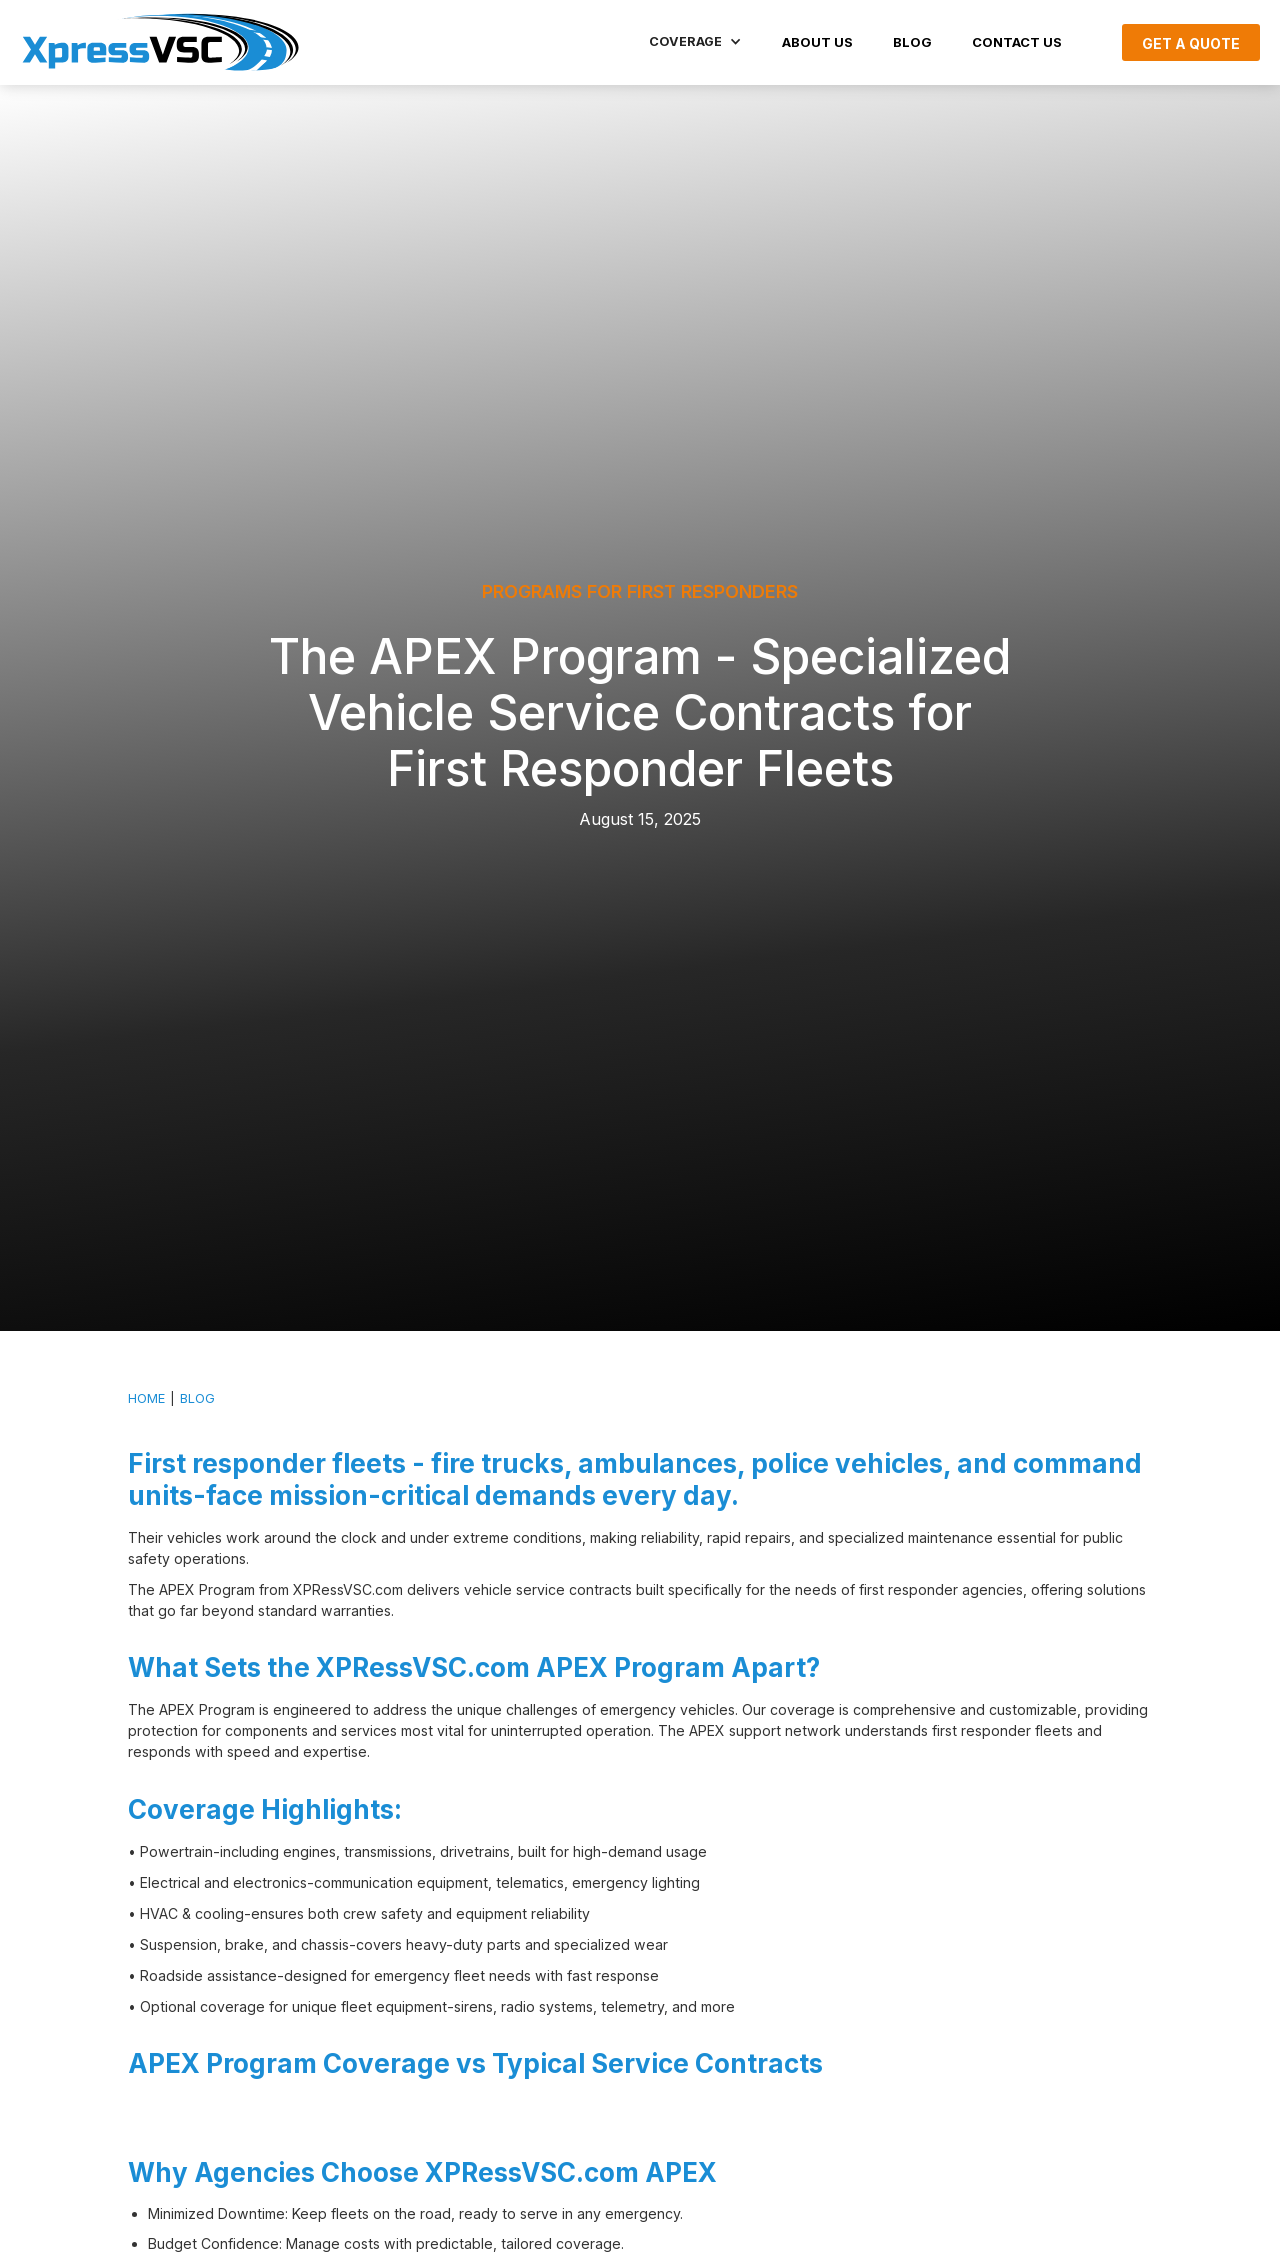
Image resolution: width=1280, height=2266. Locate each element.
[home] (160, 42)
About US (817, 42)
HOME (146, 1398)
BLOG (912, 42)
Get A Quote (1191, 43)
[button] (695, 42)
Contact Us (1017, 42)
